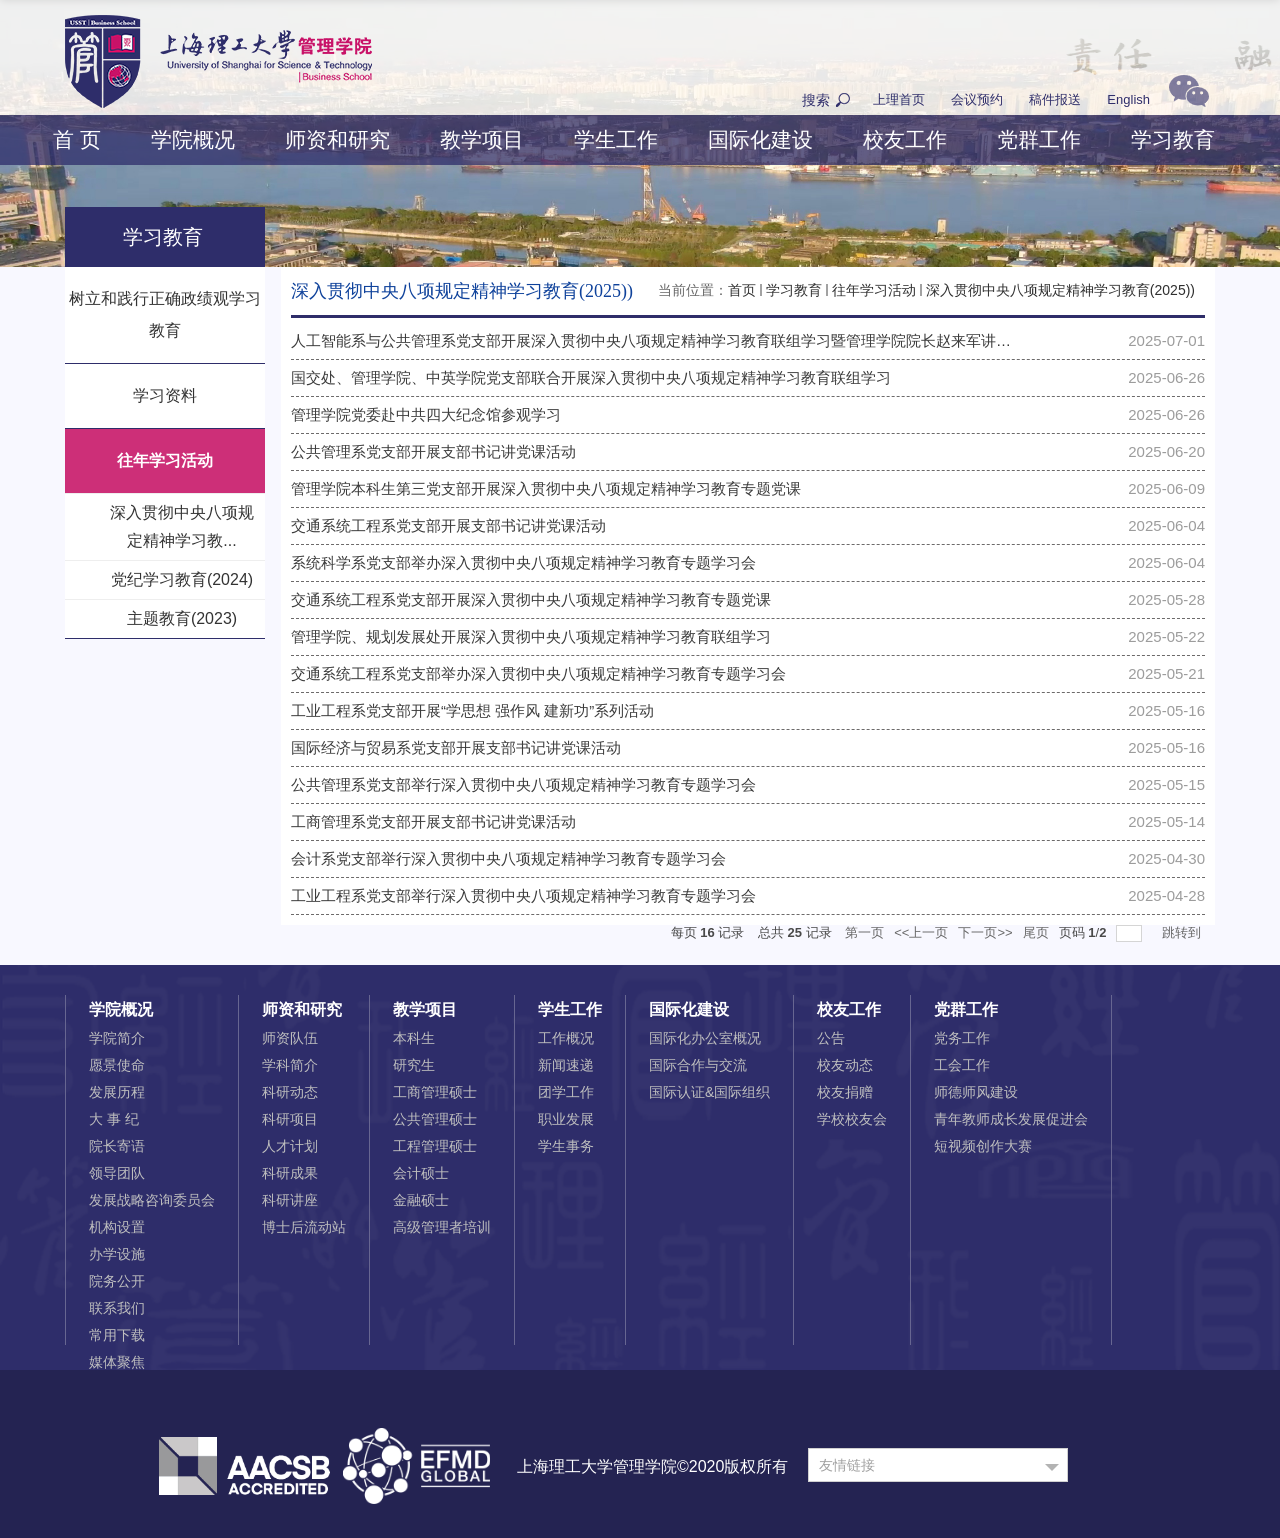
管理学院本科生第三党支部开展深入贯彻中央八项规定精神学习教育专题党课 (546, 488)
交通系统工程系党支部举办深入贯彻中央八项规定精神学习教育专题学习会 (538, 673)
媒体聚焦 (117, 1362)
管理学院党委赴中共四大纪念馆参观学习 (426, 414)
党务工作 (962, 1038)
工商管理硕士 (435, 1092)
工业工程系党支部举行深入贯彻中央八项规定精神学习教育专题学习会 (523, 895)
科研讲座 (290, 1200)
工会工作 (962, 1065)
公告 (831, 1038)
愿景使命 (117, 1065)
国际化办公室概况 (705, 1038)
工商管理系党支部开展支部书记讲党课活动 (433, 821)
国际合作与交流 (698, 1065)
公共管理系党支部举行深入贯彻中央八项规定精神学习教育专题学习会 (523, 784)
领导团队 (117, 1173)
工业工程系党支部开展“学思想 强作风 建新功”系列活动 (472, 710)
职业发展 (566, 1119)
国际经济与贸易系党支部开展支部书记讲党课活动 (456, 747)
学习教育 (1173, 139)
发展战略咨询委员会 (152, 1200)
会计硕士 (421, 1173)
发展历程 (117, 1092)
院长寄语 (117, 1146)
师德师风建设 (976, 1092)
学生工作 (616, 139)
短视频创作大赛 (983, 1146)
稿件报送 (1055, 99)
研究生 (414, 1065)
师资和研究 (337, 139)
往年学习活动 (874, 290)
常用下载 (117, 1335)
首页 (742, 290)
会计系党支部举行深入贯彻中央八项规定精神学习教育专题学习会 (508, 858)
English (1128, 99)
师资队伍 (290, 1038)
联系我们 (117, 1308)
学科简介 (290, 1065)
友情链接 (847, 1465)
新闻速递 (566, 1065)
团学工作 (566, 1092)
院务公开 (117, 1281)
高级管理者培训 (442, 1227)
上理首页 (899, 99)
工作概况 (566, 1038)
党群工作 (1039, 139)
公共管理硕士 (435, 1119)
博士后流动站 (304, 1227)
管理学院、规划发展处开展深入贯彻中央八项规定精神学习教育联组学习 (531, 636)
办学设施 (117, 1254)
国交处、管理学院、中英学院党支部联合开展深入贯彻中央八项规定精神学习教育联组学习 (591, 377)
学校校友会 (852, 1119)
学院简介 (117, 1038)
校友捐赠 (845, 1092)
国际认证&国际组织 (709, 1092)
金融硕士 (421, 1200)
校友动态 (845, 1065)
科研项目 (290, 1119)
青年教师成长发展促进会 (1011, 1119)
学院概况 (193, 139)
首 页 (77, 139)
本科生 (414, 1038)
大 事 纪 (114, 1119)
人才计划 (290, 1146)
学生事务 (566, 1146)
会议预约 (977, 99)
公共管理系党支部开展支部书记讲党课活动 (433, 451)
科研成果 (290, 1173)
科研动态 (290, 1092)
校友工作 (905, 139)
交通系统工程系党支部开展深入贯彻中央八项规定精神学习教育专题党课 (531, 599)
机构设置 (117, 1227)
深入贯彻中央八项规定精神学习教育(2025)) (1060, 290)
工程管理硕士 (435, 1146)
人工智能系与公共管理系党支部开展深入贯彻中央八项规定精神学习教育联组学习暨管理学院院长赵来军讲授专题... (672, 340)
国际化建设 (760, 139)
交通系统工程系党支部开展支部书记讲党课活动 (448, 525)
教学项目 (482, 139)
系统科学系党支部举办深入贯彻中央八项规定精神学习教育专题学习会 (523, 562)
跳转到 (1183, 932)
